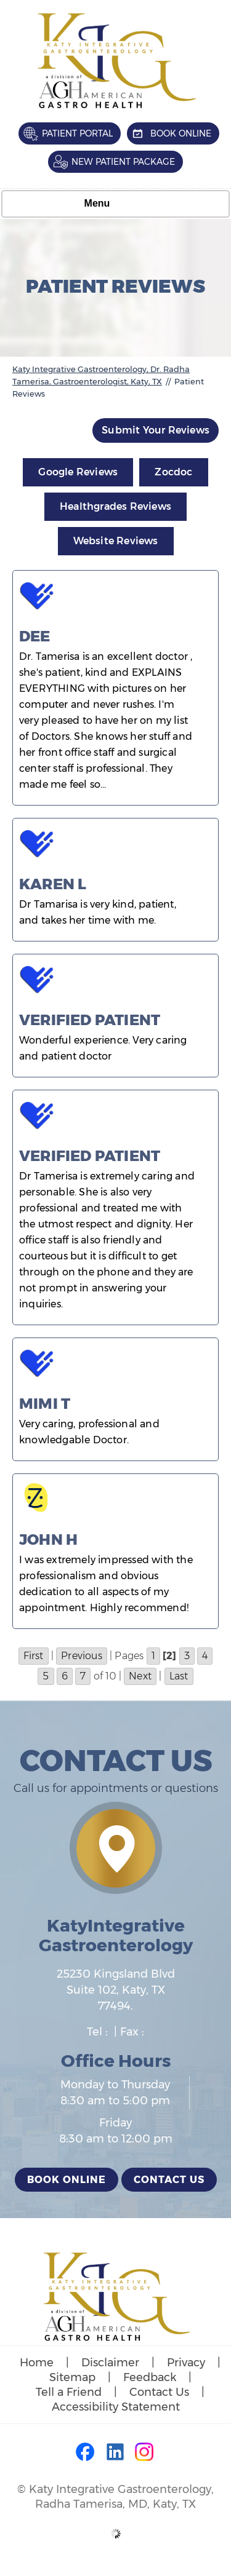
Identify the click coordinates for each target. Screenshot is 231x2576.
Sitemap (72, 2377)
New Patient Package (123, 161)
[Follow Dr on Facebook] (86, 2453)
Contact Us (169, 2180)
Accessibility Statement (116, 2407)
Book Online (180, 133)
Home (37, 2362)
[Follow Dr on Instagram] (144, 2453)
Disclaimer (110, 2362)
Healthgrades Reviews (115, 506)
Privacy (186, 2362)
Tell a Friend (69, 2392)
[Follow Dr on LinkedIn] (115, 2453)
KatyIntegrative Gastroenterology (116, 1935)
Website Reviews (115, 541)
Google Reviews (78, 472)
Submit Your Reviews (155, 430)
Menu (112, 204)
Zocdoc (173, 472)
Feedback (149, 2377)
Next (140, 1676)
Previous (81, 1656)
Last (178, 1676)
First (33, 1656)
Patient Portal (77, 133)
